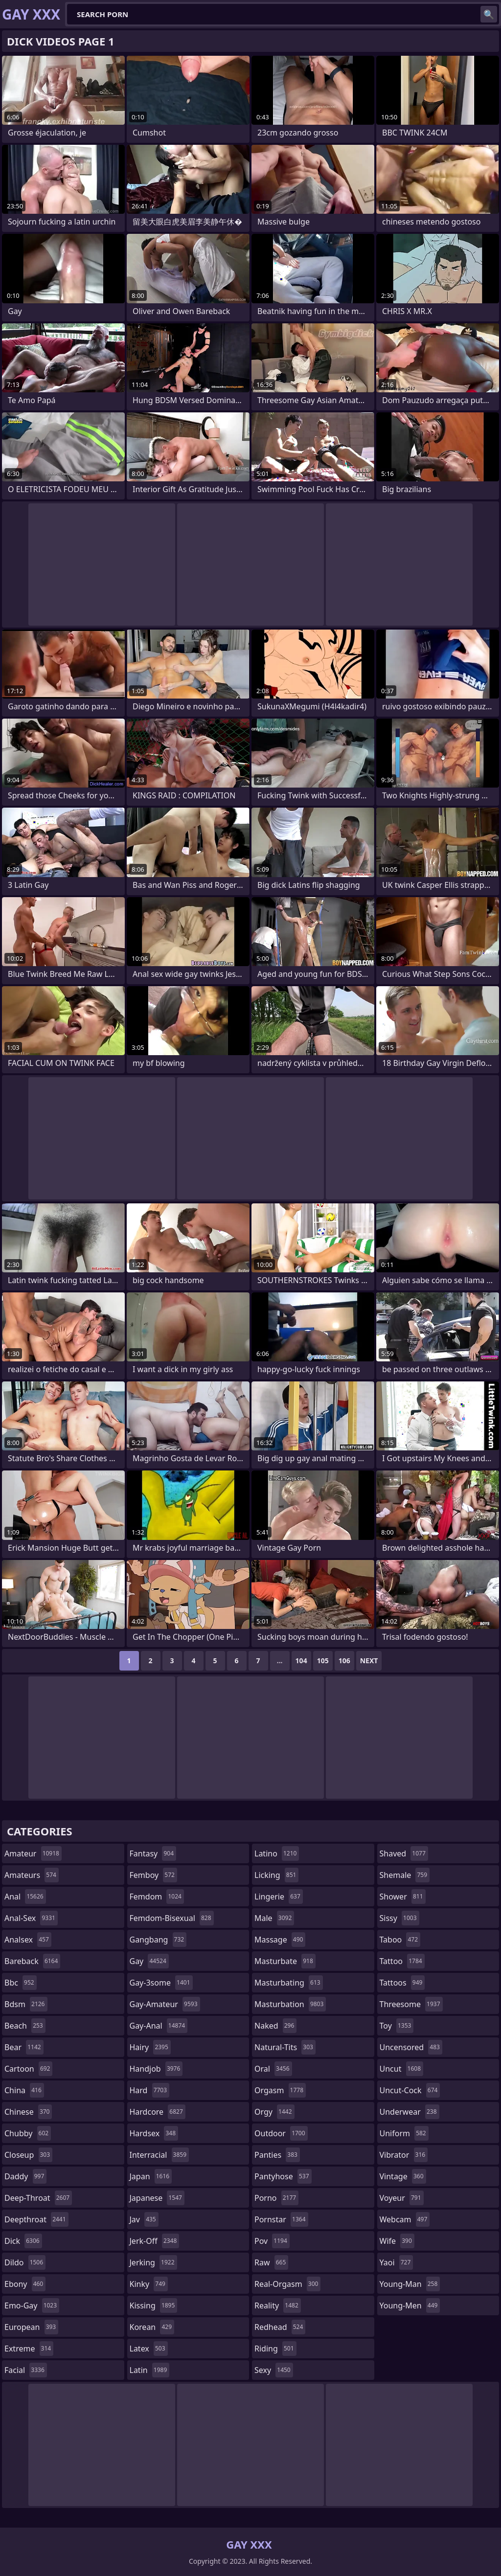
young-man (410, 2284)
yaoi (396, 2262)
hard (150, 2090)
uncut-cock (410, 2090)
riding (275, 2348)
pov (272, 2241)
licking (276, 1875)
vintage (403, 2176)
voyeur (402, 2198)
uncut (402, 2068)
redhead (279, 2327)
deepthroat (36, 2219)
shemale (405, 1875)
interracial (159, 2154)
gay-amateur (165, 2004)
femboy (153, 1875)
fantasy (153, 1853)
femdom (157, 1896)
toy (397, 2025)
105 (323, 1660)
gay (149, 1961)
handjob (156, 2068)
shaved (404, 1853)
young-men (410, 2305)
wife (397, 2241)
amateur (33, 1853)
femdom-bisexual (172, 1918)
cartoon (28, 2068)
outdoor (281, 2133)
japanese (157, 2198)
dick (23, 2241)
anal (25, 1896)
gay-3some (161, 1982)
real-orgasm (287, 2284)
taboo (400, 1939)
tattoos (402, 1982)
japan (151, 2176)
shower (403, 1896)
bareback (32, 1961)
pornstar (281, 2219)
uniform (404, 2133)
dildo (25, 2262)
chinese (28, 2111)
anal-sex (31, 1918)
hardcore (157, 2111)
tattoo (402, 1961)
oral (273, 2068)
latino (276, 1853)
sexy (273, 2370)
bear (24, 2047)
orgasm (280, 2090)
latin (150, 2370)
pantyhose (283, 2176)
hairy (150, 2047)
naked (275, 2025)
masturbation (290, 2004)
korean (152, 2327)
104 (301, 1660)
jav (144, 2219)
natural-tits (285, 2047)
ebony (25, 2284)
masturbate (285, 1961)
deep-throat (38, 2198)
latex (149, 2348)
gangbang (158, 1939)
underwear (409, 2111)
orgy (274, 2111)
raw (271, 2262)
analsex (27, 1939)
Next (369, 1660)
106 (344, 1660)
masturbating (288, 1982)
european (31, 2327)
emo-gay (31, 2305)
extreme (28, 2348)
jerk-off (155, 2241)
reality (277, 2305)
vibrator (404, 2154)
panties (277, 2154)
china (24, 2090)
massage (279, 1939)
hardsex (154, 2133)
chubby (27, 2133)
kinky (149, 2284)
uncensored (411, 2047)
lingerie (278, 1896)
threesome (411, 2004)
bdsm (25, 2004)
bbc (20, 1982)
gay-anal (159, 2025)
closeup (28, 2154)
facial (25, 2370)
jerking (153, 2262)
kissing (154, 2305)
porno (276, 2198)
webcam (405, 2219)
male (274, 1918)
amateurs (31, 1875)
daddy (25, 2176)
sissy (399, 1918)
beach (25, 2025)
